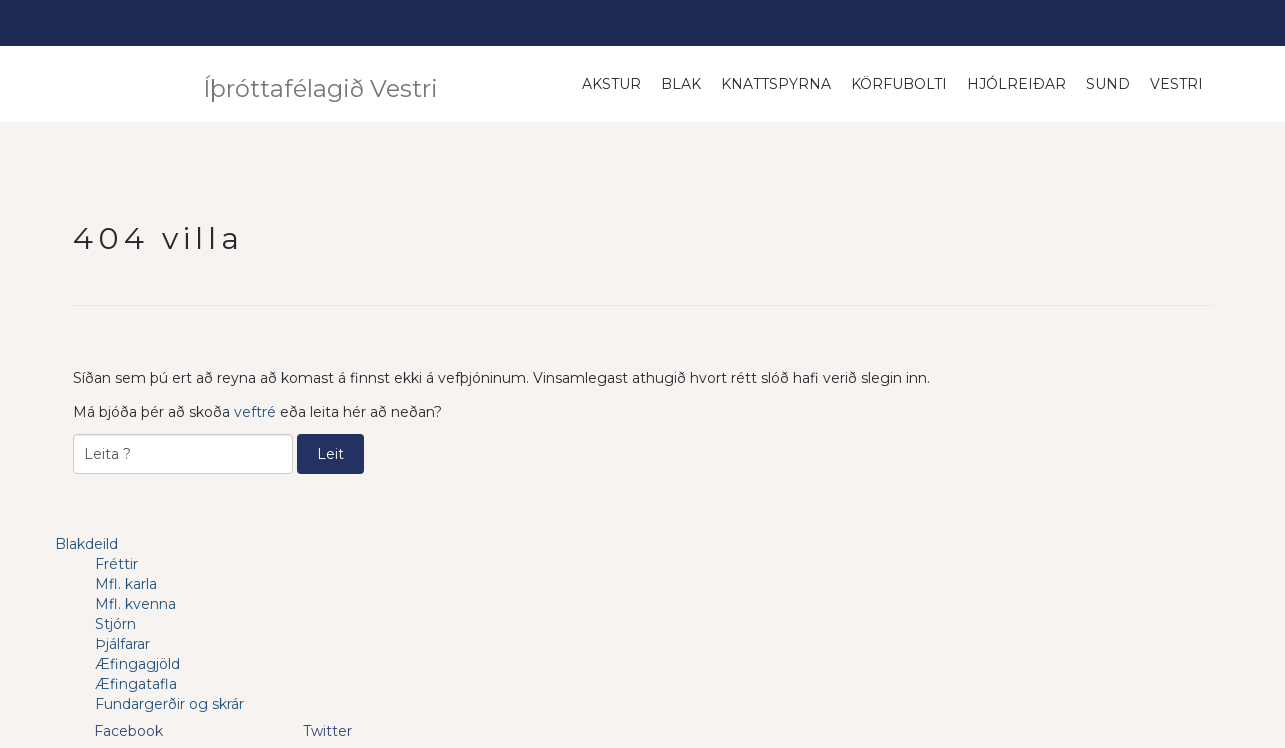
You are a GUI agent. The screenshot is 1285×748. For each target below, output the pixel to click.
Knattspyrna (776, 84)
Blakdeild (86, 544)
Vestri (1176, 84)
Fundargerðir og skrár (169, 704)
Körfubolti (899, 84)
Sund (1108, 84)
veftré (255, 412)
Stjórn (115, 624)
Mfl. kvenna (135, 604)
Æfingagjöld (137, 664)
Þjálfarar (122, 644)
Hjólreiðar (1016, 84)
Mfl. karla (126, 584)
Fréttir (116, 564)
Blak (681, 84)
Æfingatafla (136, 684)
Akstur (611, 84)
